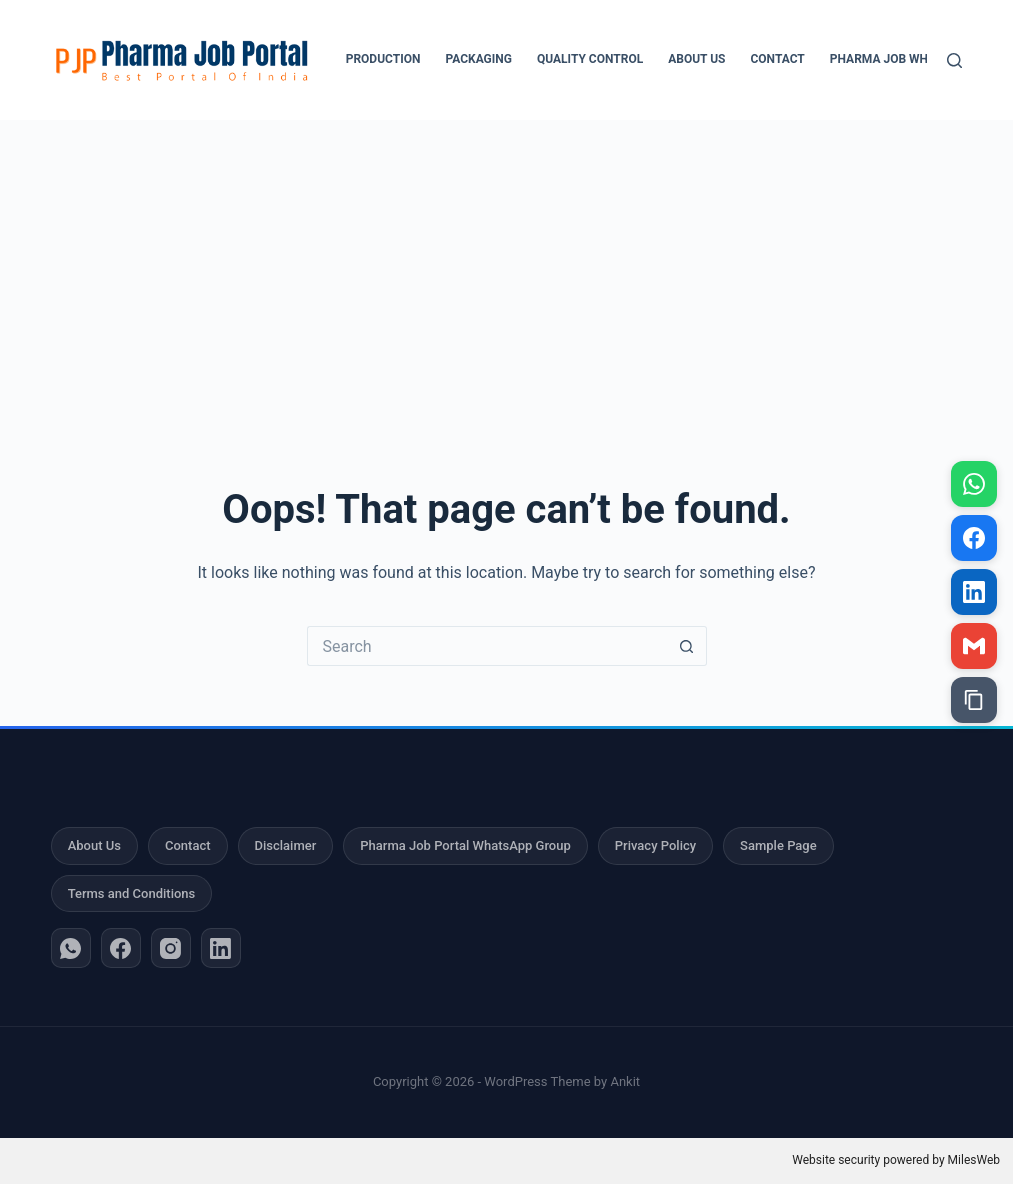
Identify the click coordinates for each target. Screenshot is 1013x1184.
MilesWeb (974, 1160)
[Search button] (687, 646)
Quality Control (590, 59)
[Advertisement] (506, 270)
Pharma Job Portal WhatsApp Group (465, 845)
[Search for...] (487, 646)
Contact (777, 59)
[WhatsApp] (71, 948)
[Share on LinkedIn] (974, 592)
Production (383, 59)
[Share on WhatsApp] (974, 484)
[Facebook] (121, 948)
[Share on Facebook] (974, 538)
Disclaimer (286, 845)
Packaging (478, 59)
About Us (696, 59)
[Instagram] (171, 948)
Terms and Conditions (132, 893)
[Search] (954, 60)
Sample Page (778, 845)
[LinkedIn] (221, 948)
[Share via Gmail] (974, 646)
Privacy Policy (655, 845)
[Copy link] (974, 700)
